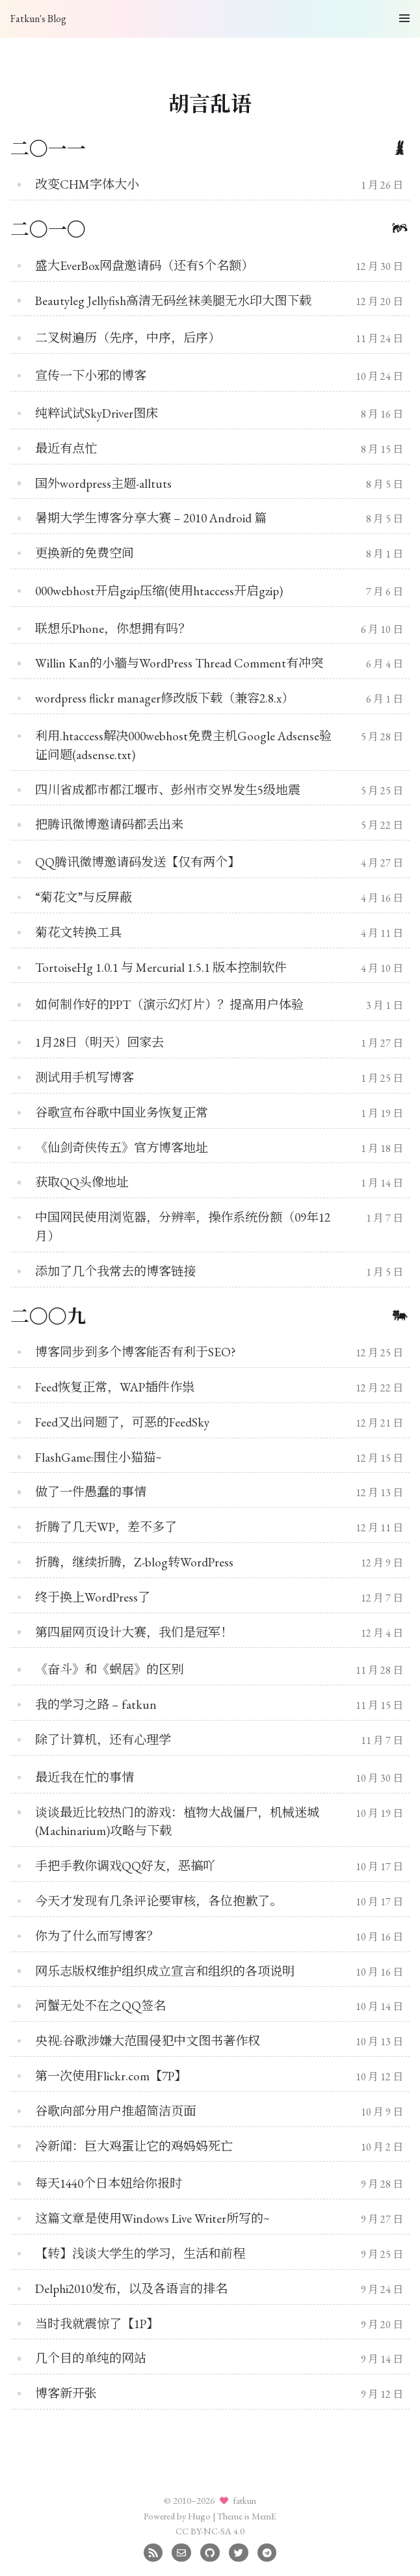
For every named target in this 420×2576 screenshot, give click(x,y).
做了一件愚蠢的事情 (90, 1492)
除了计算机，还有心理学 (103, 1740)
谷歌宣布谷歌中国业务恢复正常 (121, 1113)
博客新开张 (66, 2393)
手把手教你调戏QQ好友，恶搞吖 (125, 1866)
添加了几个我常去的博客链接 (115, 1271)
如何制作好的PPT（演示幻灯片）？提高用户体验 (169, 1005)
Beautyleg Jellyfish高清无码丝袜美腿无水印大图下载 (173, 301)
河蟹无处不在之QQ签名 (100, 2006)
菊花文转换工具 (78, 932)
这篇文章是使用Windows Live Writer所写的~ (152, 2218)
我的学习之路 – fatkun (96, 1705)
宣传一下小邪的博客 (90, 376)
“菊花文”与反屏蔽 (83, 897)
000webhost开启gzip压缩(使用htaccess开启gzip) (159, 591)
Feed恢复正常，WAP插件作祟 (114, 1387)
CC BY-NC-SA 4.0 (210, 2531)
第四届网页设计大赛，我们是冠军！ (134, 1632)
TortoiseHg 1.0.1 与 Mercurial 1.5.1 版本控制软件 (161, 967)
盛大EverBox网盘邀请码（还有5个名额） (144, 266)
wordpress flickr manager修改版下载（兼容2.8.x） (164, 698)
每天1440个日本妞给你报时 (108, 2183)
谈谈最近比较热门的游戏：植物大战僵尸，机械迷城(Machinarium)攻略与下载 (177, 1822)
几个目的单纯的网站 (90, 2358)
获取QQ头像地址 (82, 1182)
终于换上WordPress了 (92, 1597)
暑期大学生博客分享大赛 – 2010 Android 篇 (151, 518)
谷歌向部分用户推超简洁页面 (115, 2111)
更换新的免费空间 (84, 553)
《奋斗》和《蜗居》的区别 (109, 1669)
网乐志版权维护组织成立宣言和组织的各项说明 (165, 1971)
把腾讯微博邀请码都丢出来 (109, 824)
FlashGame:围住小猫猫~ (98, 1457)
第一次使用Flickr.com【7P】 (111, 2076)
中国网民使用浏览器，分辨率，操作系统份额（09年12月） (182, 1226)
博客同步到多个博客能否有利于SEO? (135, 1352)
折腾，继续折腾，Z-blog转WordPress (134, 1562)
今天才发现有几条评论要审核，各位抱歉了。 (158, 1901)
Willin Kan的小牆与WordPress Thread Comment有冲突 (179, 663)
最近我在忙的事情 (84, 1777)
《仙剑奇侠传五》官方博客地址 (121, 1148)
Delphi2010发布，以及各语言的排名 (131, 2289)
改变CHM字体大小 (87, 184)
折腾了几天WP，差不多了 (106, 1527)
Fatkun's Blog (38, 18)
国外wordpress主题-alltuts (103, 484)
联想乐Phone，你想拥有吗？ (112, 629)
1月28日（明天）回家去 (99, 1042)
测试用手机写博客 (84, 1077)
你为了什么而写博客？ (97, 1936)
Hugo (199, 2516)
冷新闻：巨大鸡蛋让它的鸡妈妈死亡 (134, 2146)
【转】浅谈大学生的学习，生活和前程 (140, 2254)
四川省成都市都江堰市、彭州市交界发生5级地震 (167, 790)
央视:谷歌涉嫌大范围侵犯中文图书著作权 (147, 2041)
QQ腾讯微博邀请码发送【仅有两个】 (137, 862)
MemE (264, 2516)
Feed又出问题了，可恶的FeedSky (122, 1422)
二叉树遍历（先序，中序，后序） (127, 338)
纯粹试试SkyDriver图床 (96, 413)
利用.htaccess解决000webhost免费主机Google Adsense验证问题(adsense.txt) (183, 745)
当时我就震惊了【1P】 (97, 2324)
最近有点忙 (66, 448)
